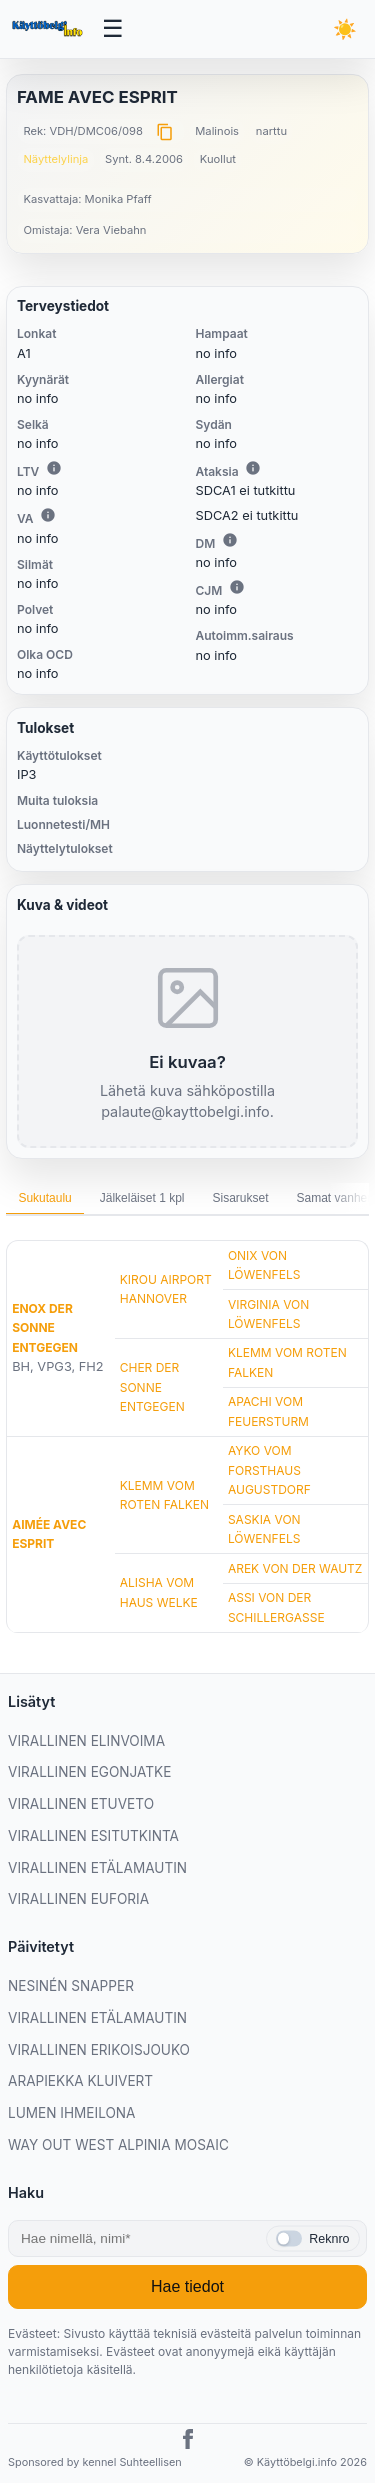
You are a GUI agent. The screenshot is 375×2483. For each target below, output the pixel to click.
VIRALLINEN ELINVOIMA (86, 1741)
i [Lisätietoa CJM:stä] (237, 587)
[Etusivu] (49, 29)
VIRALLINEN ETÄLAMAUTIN (97, 1868)
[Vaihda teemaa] (345, 29)
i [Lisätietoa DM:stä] (230, 540)
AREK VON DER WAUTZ (295, 1568)
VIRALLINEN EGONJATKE (89, 1772)
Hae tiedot (187, 2286)
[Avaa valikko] (113, 29)
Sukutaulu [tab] (44, 1198)
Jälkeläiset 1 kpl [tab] (142, 1198)
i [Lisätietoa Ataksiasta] (253, 468)
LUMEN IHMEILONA (72, 2113)
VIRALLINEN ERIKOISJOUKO (99, 2050)
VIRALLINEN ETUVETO (81, 1804)
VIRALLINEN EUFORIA (78, 1899)
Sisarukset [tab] (240, 1198)
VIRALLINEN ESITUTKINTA (93, 1836)
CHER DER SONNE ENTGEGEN (152, 1386)
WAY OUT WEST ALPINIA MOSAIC (118, 2145)
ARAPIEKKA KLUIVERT (80, 2081)
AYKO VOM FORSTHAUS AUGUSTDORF (269, 1469)
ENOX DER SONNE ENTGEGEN (45, 1327)
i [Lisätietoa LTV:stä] (54, 468)
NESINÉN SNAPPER (71, 1986)
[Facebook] (188, 2442)
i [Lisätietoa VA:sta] (48, 515)
